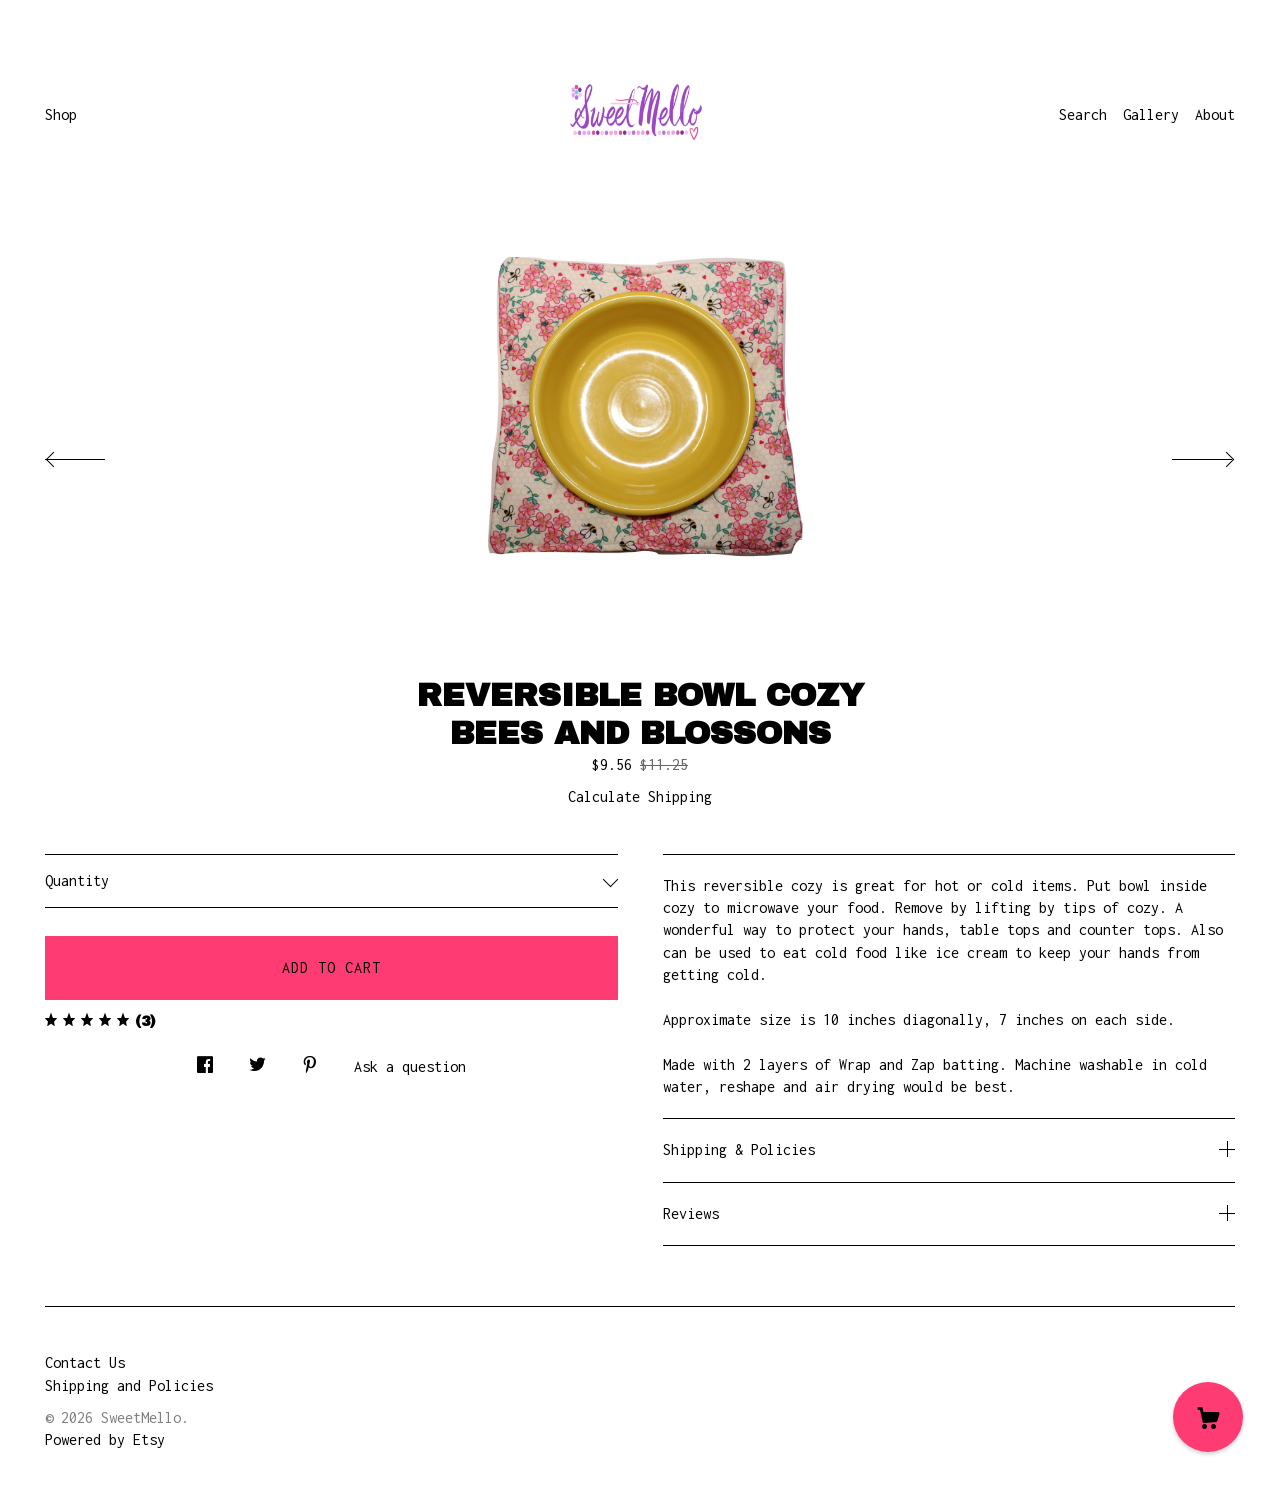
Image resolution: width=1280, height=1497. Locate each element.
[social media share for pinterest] (310, 1059)
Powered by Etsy (105, 1439)
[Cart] (1208, 1417)
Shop (61, 114)
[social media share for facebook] (205, 1059)
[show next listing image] (1185, 454)
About (1215, 114)
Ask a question (410, 1066)
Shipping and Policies (129, 1385)
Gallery (1151, 114)
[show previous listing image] (95, 454)
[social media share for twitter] (257, 1059)
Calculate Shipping (640, 796)
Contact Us (85, 1362)
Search (1083, 114)
